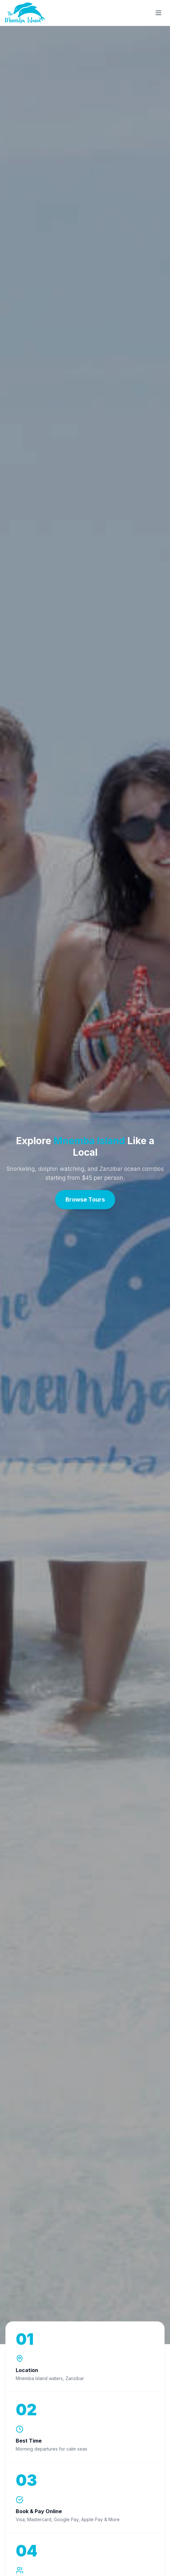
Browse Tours (85, 1199)
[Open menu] (158, 12)
